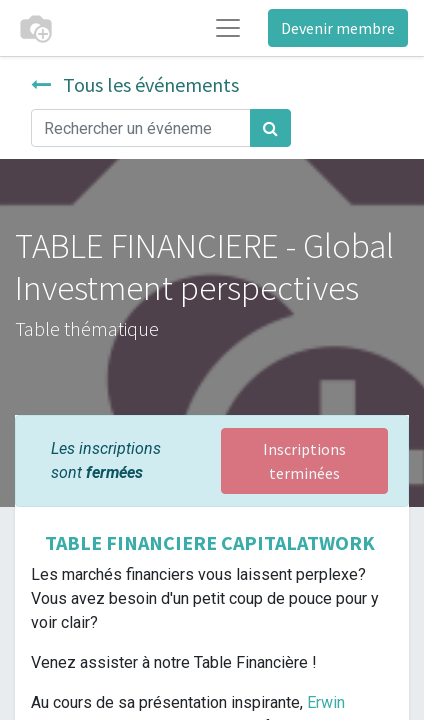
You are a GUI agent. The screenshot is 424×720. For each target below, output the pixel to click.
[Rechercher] (270, 128)
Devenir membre (338, 28)
